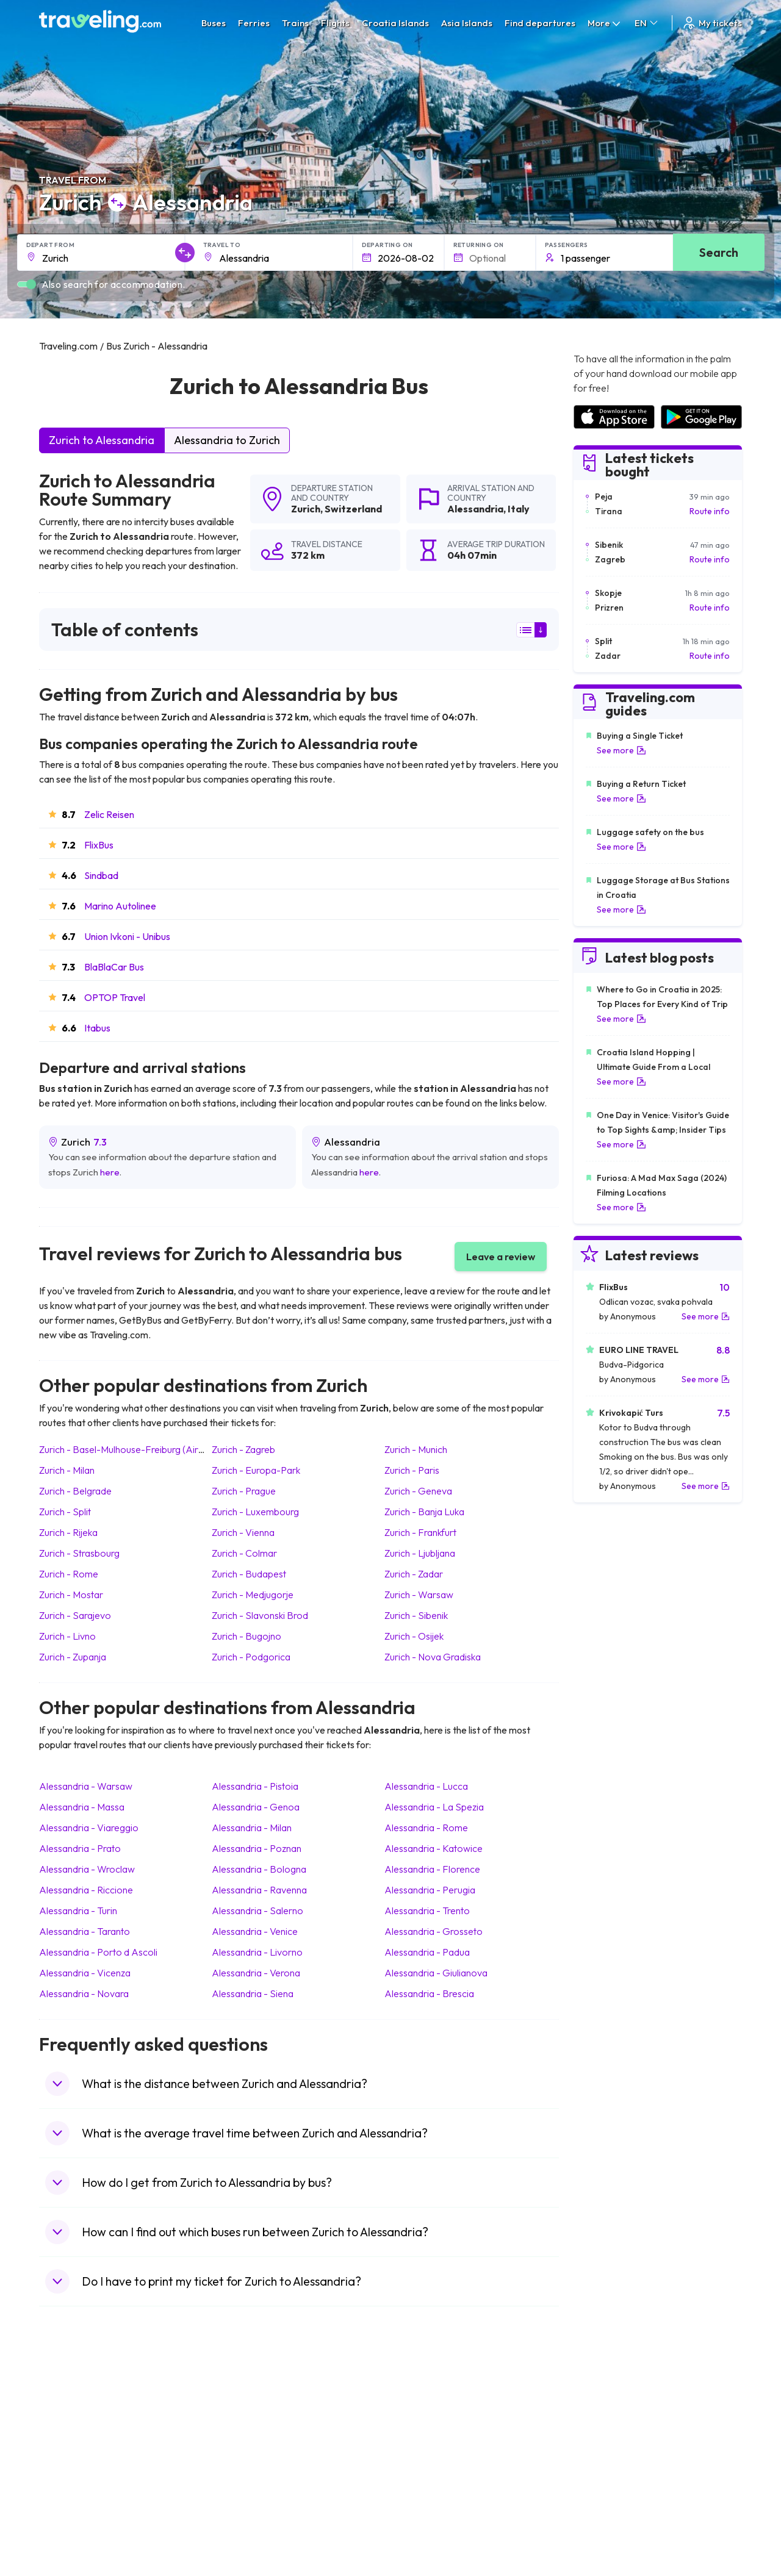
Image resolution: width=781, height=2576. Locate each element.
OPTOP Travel (114, 997)
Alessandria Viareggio (89, 1827)
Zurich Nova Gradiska (432, 1657)
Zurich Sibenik (416, 1615)
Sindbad (101, 875)
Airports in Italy (601, 2472)
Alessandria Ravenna (259, 1890)
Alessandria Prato (80, 1848)
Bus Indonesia (248, 2536)
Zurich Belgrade (75, 1491)
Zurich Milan (67, 1470)
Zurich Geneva (418, 1491)
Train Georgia (424, 2447)
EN (647, 23)
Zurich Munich (415, 1449)
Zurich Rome (68, 1574)
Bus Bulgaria (244, 2421)
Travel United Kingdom (88, 2408)
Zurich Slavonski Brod (260, 1615)
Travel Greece (73, 2447)
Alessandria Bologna (259, 1869)
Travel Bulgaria (74, 2434)
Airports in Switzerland (616, 2460)
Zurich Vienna (243, 1532)
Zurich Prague (244, 1491)
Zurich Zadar (413, 1574)
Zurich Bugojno (246, 1636)
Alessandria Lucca (426, 1786)
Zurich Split (65, 1511)
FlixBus (98, 845)
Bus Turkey (242, 2524)
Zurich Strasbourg (79, 1553)
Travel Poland (71, 2498)
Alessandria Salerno (257, 1910)
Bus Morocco (246, 2408)
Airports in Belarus (608, 2447)
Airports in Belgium (608, 2524)
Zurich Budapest (249, 1574)
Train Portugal (424, 2408)
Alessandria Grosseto (433, 1931)
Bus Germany (247, 2434)
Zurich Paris (411, 1470)
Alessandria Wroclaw (87, 1869)
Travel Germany (76, 2460)
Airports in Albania (608, 2498)
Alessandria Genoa (256, 1807)
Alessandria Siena (252, 1993)
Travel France (72, 2485)
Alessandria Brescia (429, 1993)
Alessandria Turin (78, 1910)
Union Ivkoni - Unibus (127, 936)
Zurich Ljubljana (419, 1553)
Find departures (540, 23)
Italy (519, 509)
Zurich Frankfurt (420, 1532)
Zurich (305, 509)
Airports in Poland (607, 2511)
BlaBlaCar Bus (114, 967)
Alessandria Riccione (86, 1890)
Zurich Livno (67, 1636)
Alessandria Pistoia (255, 1786)
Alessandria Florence (432, 1869)
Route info (709, 511)
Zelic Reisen (109, 814)
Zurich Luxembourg (255, 1511)
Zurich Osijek (414, 1636)
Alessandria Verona (256, 1973)
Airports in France (607, 2421)
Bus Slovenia (245, 2447)
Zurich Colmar (244, 1553)
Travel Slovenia (74, 2511)
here (110, 1172)
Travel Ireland (71, 2524)
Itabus (97, 1028)
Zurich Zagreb (243, 1449)
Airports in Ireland (607, 2434)
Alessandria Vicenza (85, 1973)
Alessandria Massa (81, 1807)
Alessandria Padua (427, 1952)
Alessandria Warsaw (85, 1786)
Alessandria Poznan (256, 1848)
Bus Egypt (240, 2485)
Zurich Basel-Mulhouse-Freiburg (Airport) (129, 1449)
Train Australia (425, 2460)
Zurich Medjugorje (252, 1594)
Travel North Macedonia (92, 2421)
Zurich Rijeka (68, 1532)
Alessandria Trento (427, 1910)
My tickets (712, 22)
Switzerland (353, 509)
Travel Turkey (71, 2472)
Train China (419, 2434)
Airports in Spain (604, 2408)
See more (621, 750)
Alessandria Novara (84, 1993)
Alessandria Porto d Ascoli (98, 1952)
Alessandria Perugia (429, 1890)
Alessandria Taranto (84, 1931)
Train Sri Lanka (425, 2421)
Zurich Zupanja (72, 1657)
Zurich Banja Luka (424, 1511)
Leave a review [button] (500, 1256)
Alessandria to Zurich (227, 440)
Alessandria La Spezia (434, 1807)
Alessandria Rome (426, 1827)
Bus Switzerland (252, 2511)
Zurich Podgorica (251, 1657)
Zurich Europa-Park (256, 1470)
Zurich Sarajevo (75, 1615)
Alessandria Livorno (257, 1952)
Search (718, 252)
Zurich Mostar (71, 1594)
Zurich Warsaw (418, 1594)
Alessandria (475, 509)
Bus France (242, 2472)
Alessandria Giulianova (436, 1973)
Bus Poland (242, 2498)
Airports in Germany (611, 2485)
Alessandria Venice (255, 1931)
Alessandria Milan (252, 1827)
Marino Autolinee (120, 906)
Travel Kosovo (73, 2536)
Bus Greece (243, 2460)
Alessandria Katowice (433, 1848)
